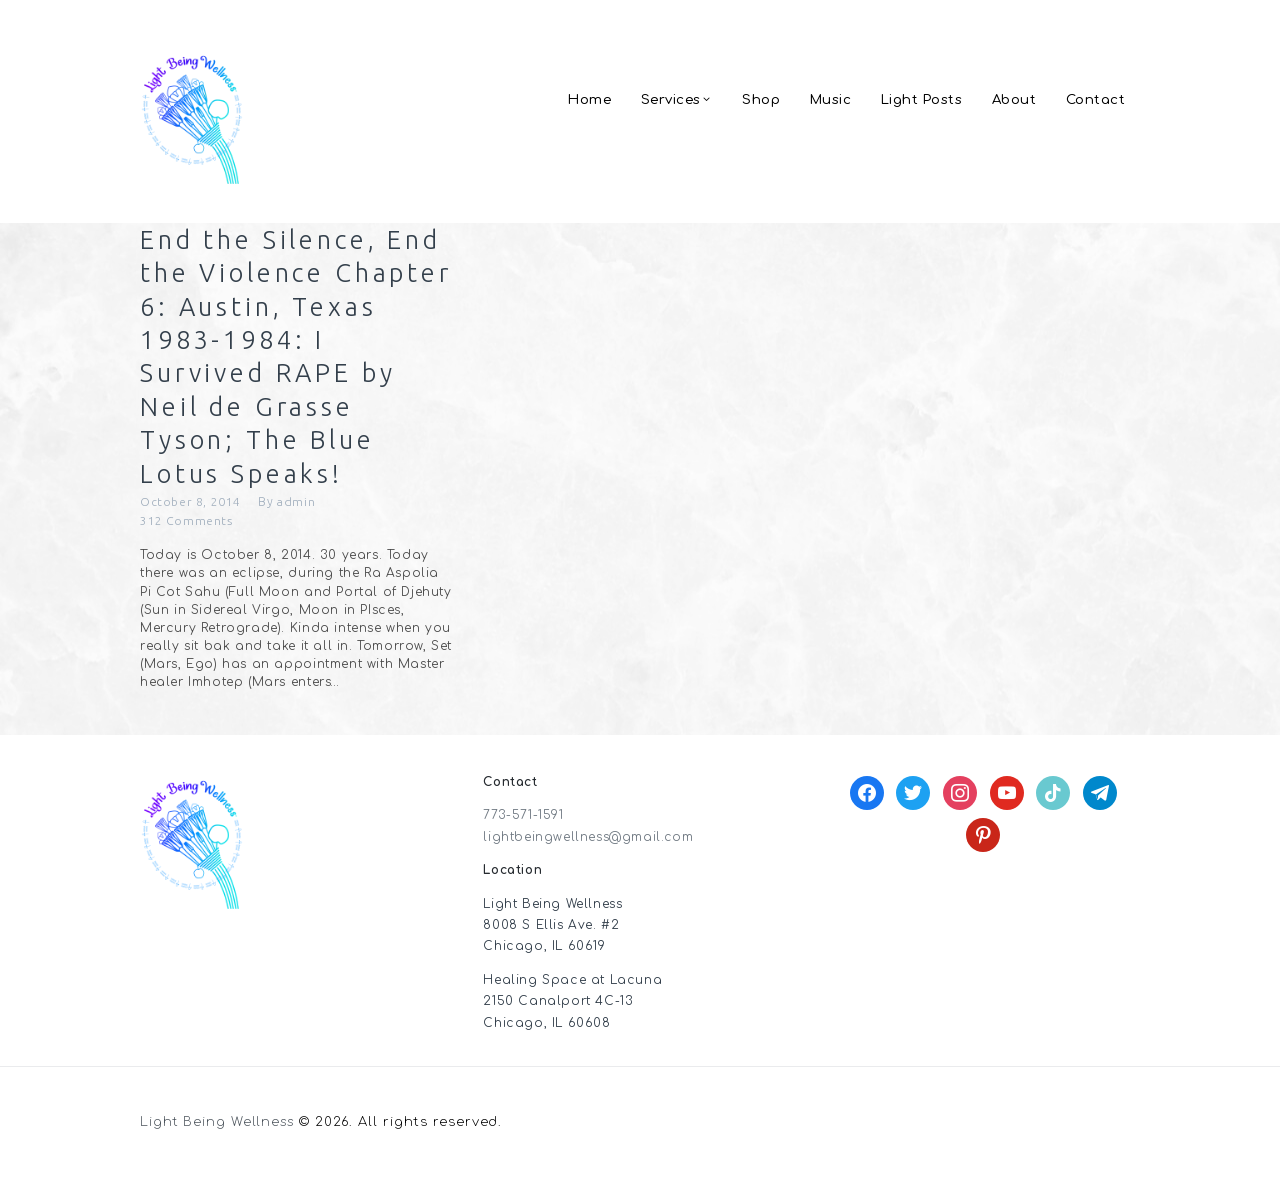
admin (297, 504)
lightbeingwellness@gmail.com (588, 840)
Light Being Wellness (218, 1126)
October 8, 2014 (191, 504)
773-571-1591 (523, 819)
